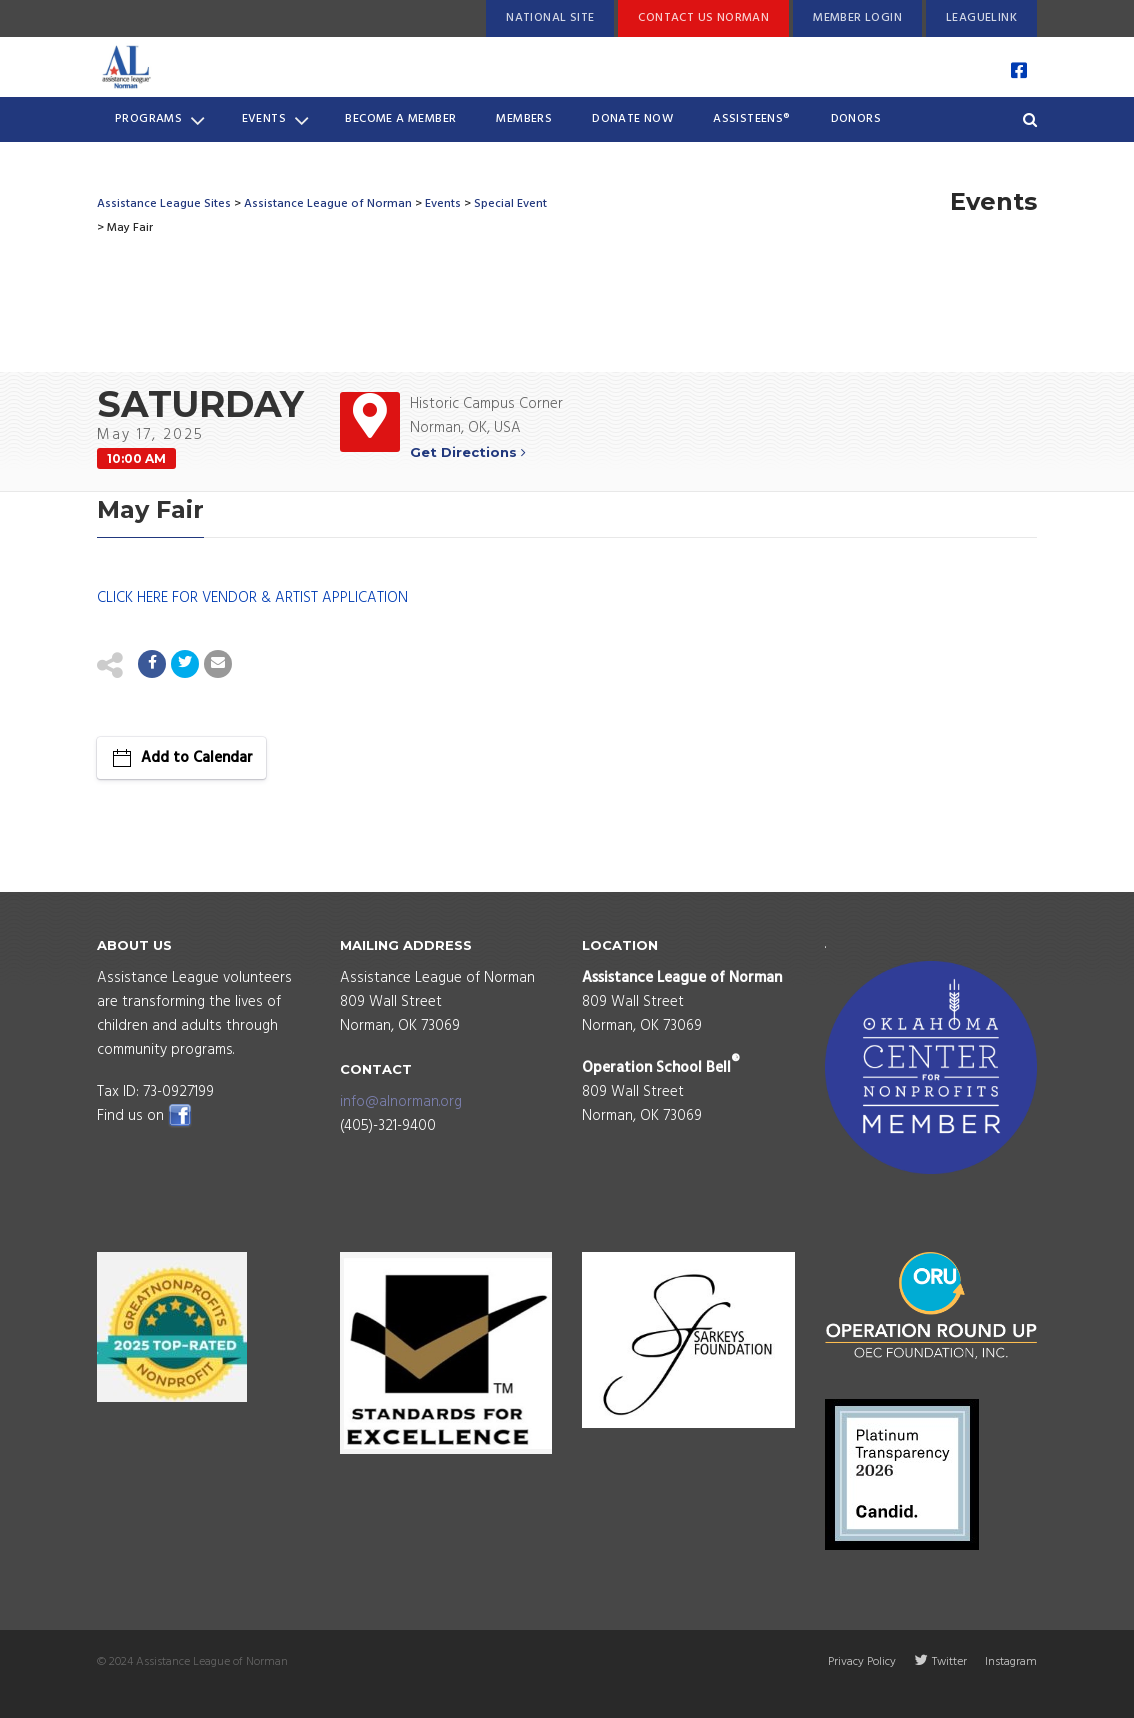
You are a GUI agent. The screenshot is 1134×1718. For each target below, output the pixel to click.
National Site (550, 18)
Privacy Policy (862, 1662)
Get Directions (468, 452)
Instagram (1011, 1662)
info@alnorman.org (401, 1102)
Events (276, 120)
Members (524, 119)
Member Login (857, 18)
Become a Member (400, 119)
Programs (160, 120)
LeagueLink (981, 18)
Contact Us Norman (703, 18)
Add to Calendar (197, 758)
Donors (856, 119)
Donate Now (632, 119)
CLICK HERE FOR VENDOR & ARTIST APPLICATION (252, 598)
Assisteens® (751, 119)
